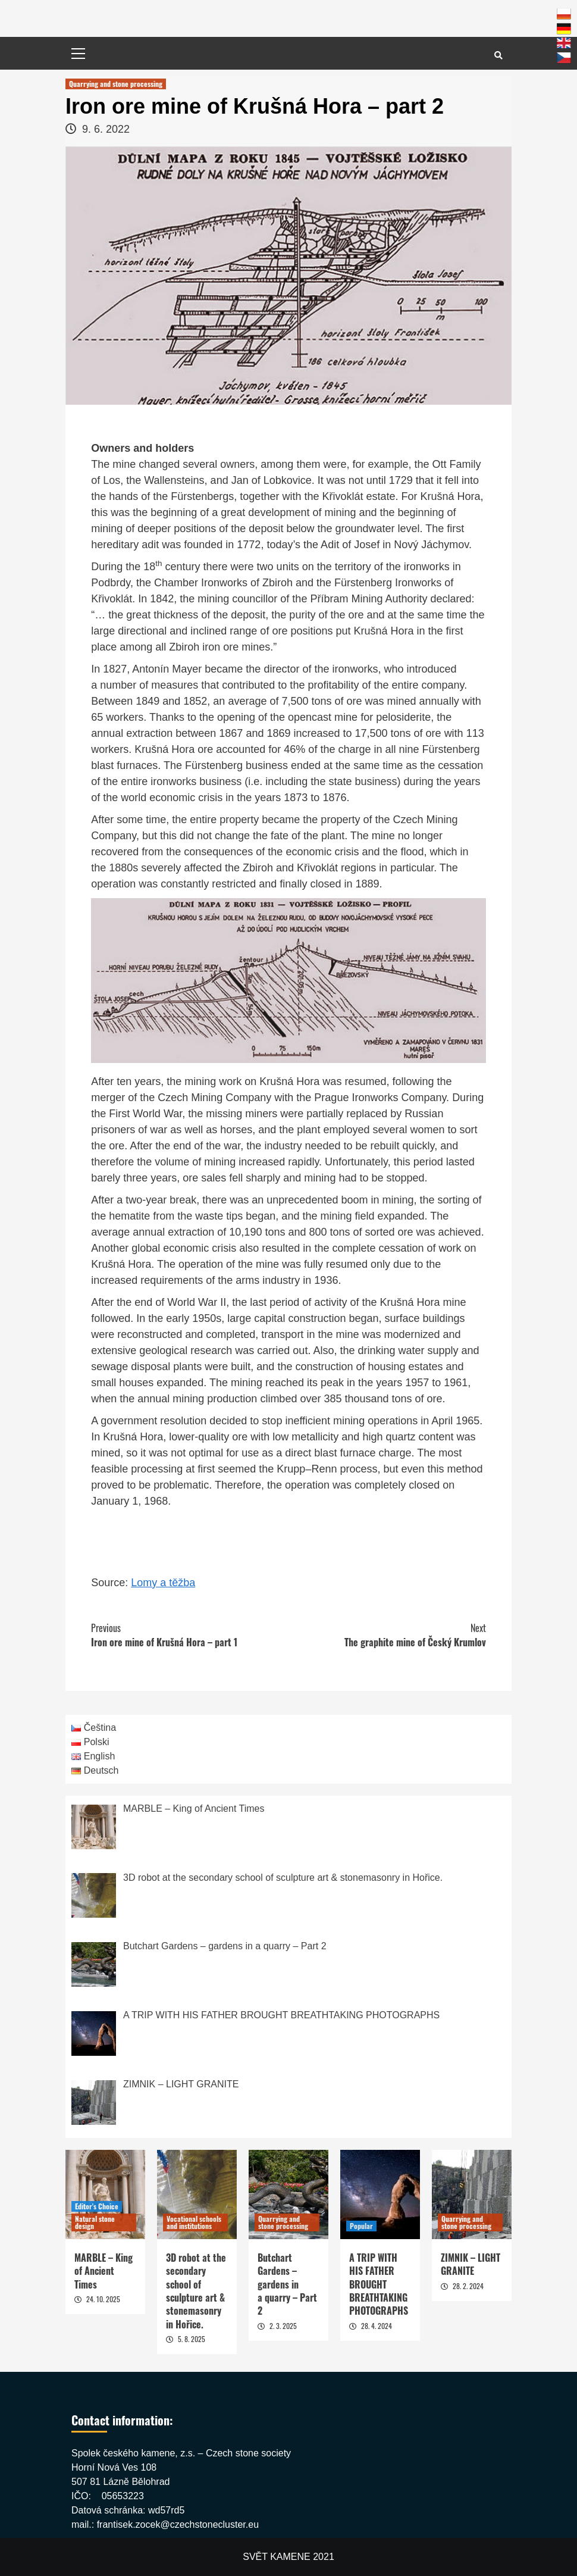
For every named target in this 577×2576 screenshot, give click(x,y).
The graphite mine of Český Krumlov (387, 1635)
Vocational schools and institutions (194, 2222)
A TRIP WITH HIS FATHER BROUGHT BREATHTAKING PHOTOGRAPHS (378, 2284)
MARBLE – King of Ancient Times (103, 2270)
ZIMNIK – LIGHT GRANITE (470, 2264)
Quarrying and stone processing (115, 84)
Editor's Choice (96, 2206)
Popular (361, 2226)
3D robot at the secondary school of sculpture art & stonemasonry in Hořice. (196, 2290)
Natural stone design (95, 2222)
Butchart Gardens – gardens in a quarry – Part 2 (287, 2284)
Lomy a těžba (163, 1583)
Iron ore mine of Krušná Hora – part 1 (189, 1635)
